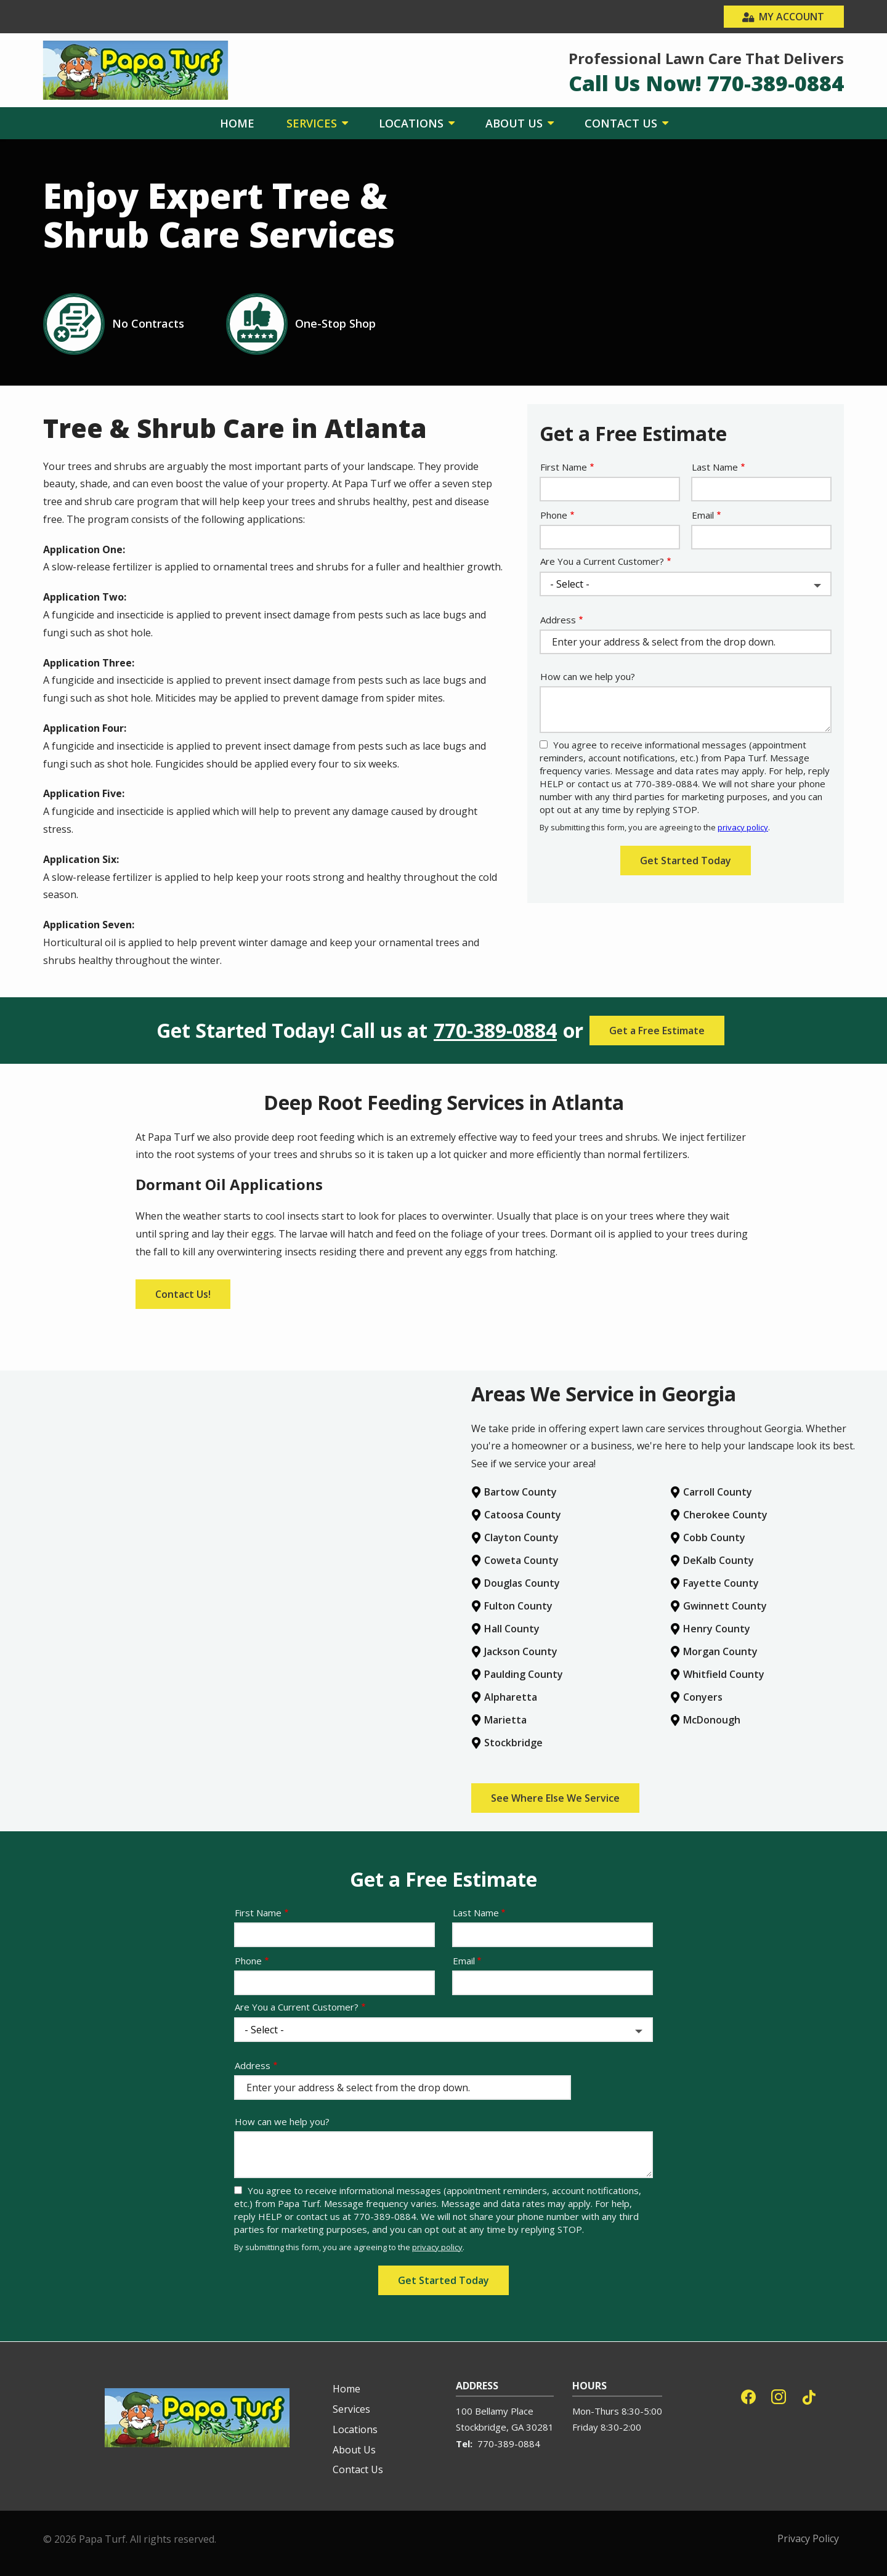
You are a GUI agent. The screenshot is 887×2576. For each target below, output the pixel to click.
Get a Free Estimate (657, 1030)
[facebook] (748, 2395)
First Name (563, 467)
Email (703, 515)
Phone (553, 515)
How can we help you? (587, 676)
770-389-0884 (495, 1030)
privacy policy (743, 827)
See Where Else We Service (555, 1798)
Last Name (715, 467)
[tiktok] (808, 2395)
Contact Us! (183, 1294)
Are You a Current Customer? (602, 561)
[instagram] (779, 2395)
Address (558, 620)
